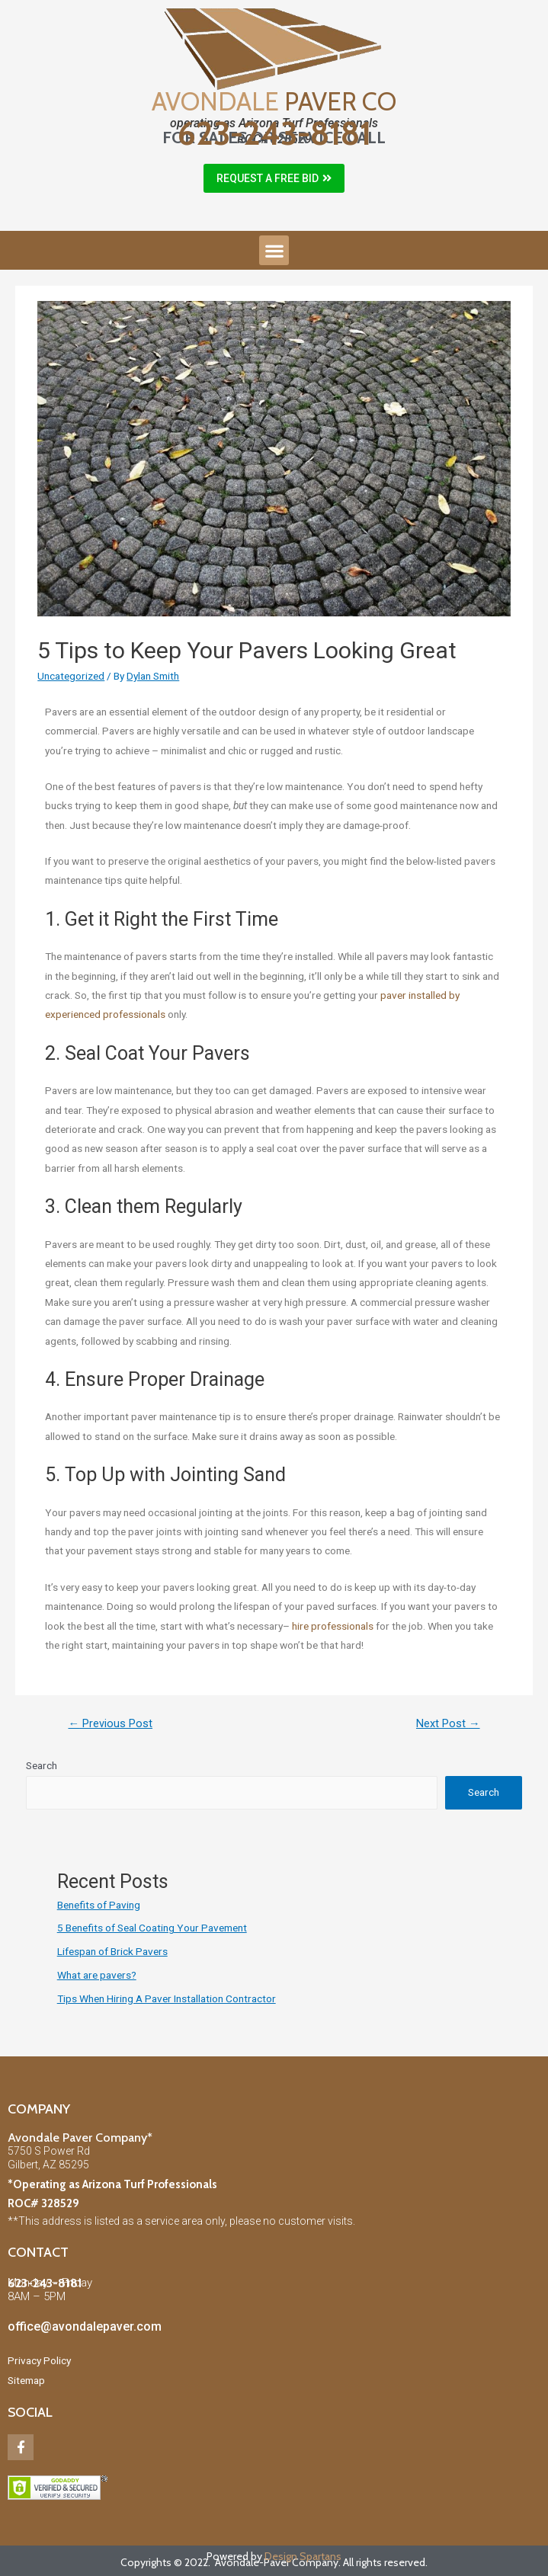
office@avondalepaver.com (85, 2326)
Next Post (448, 1723)
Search (41, 1765)
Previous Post (110, 1723)
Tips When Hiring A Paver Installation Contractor (166, 1998)
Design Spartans (302, 2556)
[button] (274, 178)
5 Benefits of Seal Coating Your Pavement (152, 1928)
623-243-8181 (274, 133)
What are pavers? (96, 1975)
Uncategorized (70, 676)
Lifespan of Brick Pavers (112, 1951)
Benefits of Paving (98, 1905)
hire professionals (332, 1626)
